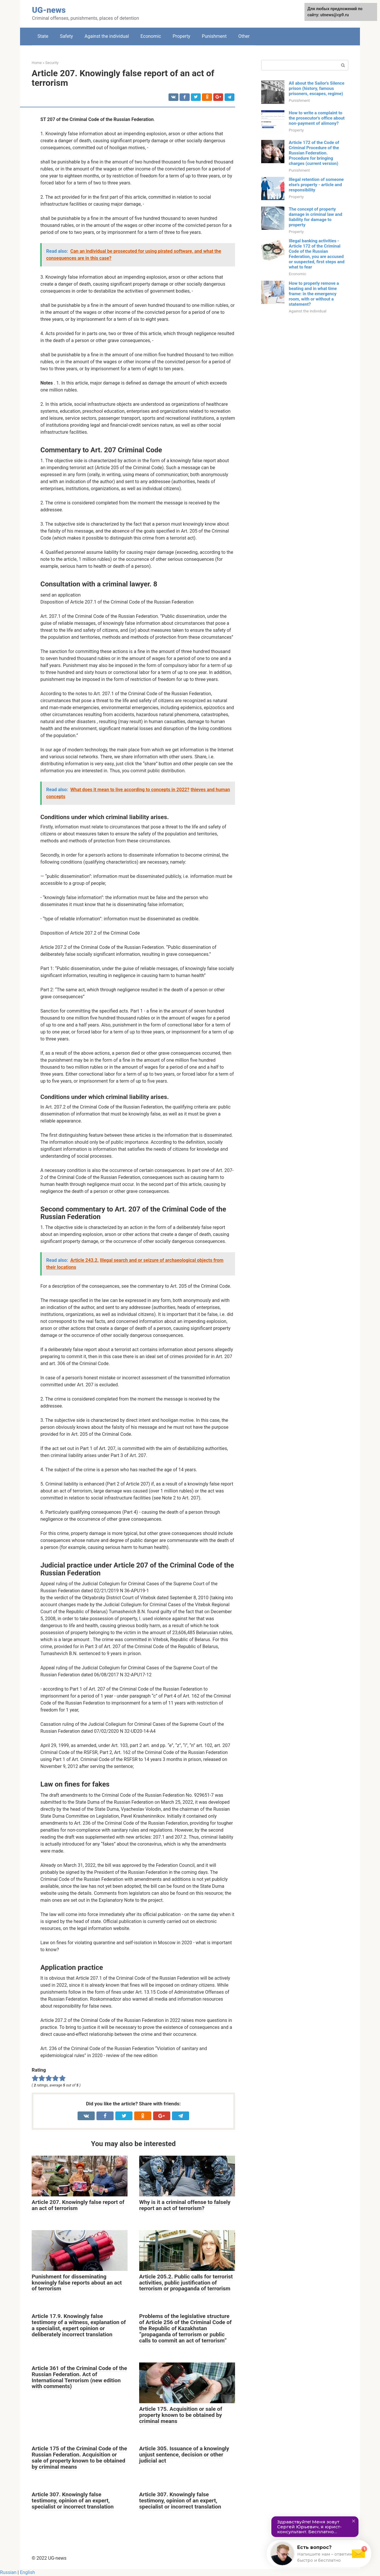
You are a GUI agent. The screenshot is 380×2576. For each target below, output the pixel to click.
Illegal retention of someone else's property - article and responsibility (316, 185)
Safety (66, 36)
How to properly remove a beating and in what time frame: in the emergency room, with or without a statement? (314, 294)
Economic (151, 36)
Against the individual (107, 36)
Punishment (214, 36)
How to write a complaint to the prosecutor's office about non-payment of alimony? (317, 118)
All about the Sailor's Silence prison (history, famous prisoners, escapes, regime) (316, 88)
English (27, 2572)
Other (244, 36)
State (42, 36)
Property (181, 36)
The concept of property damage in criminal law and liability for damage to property (315, 217)
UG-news (49, 10)
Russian (8, 2572)
